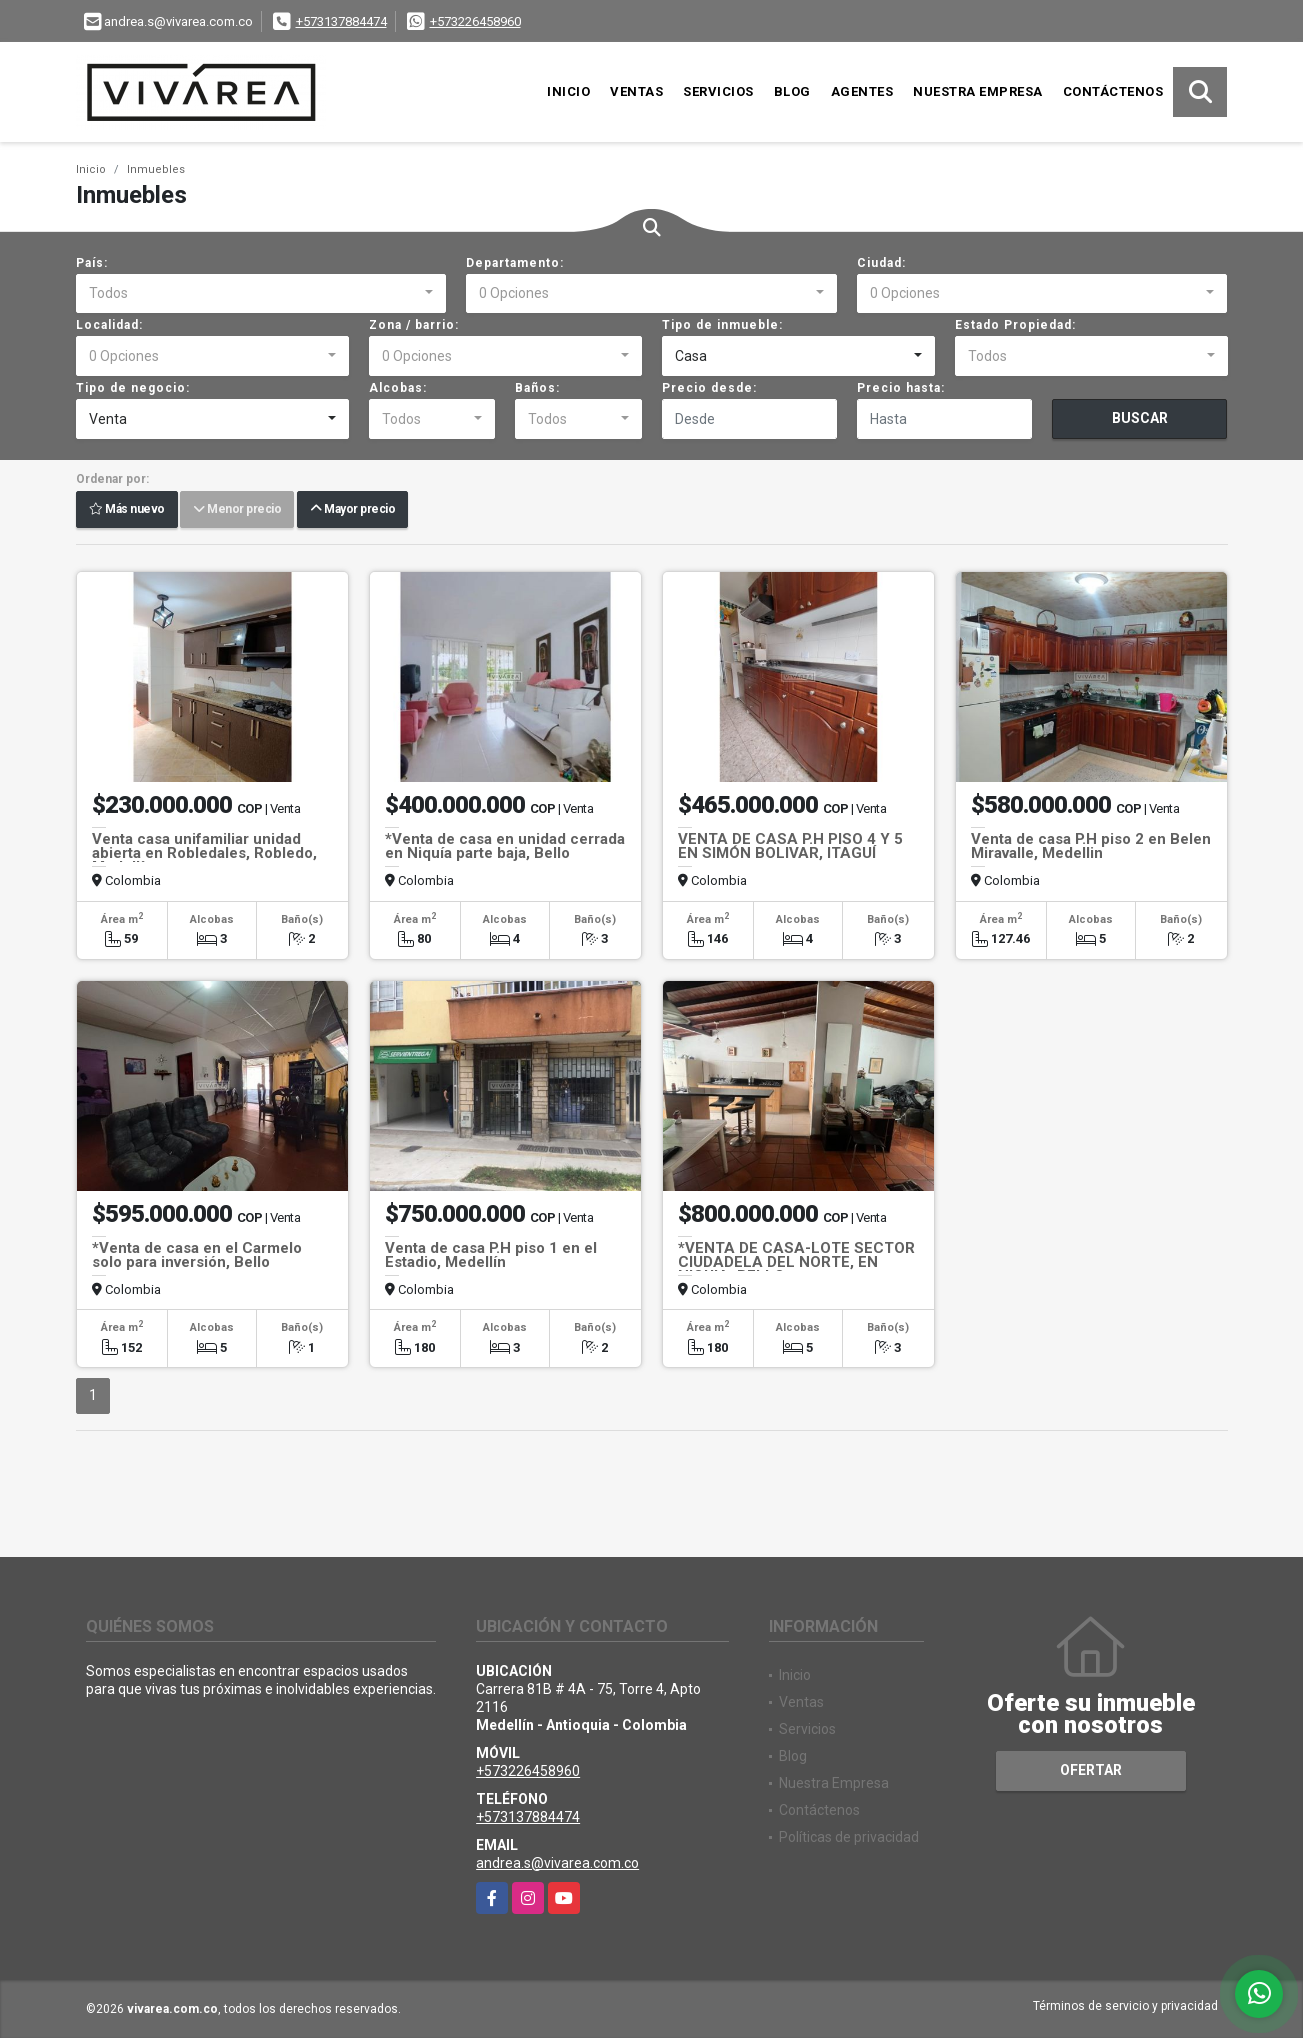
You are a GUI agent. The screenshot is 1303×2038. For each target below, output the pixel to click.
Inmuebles (156, 169)
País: (92, 263)
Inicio (568, 91)
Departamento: (515, 263)
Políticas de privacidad (849, 1837)
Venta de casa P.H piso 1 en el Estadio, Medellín (491, 1255)
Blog (792, 91)
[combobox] (261, 294)
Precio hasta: (901, 388)
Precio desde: (709, 388)
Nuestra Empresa (978, 91)
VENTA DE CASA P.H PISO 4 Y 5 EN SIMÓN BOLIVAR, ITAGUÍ (790, 846)
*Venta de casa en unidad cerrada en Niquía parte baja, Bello (505, 846)
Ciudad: (881, 263)
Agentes (862, 91)
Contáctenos (1113, 91)
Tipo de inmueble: (722, 325)
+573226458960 (475, 21)
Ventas (636, 91)
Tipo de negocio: (133, 388)
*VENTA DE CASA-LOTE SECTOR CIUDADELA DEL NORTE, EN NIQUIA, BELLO (796, 1262)
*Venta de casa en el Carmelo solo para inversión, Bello (197, 1255)
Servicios (718, 91)
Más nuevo (127, 510)
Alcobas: (398, 388)
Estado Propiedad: (1015, 325)
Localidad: (109, 325)
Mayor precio (352, 510)
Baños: (537, 388)
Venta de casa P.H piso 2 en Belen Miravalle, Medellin (1091, 846)
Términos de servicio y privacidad (1125, 2006)
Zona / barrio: (414, 325)
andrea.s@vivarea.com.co (557, 1863)
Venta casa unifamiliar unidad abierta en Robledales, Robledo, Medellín (204, 853)
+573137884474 (341, 21)
